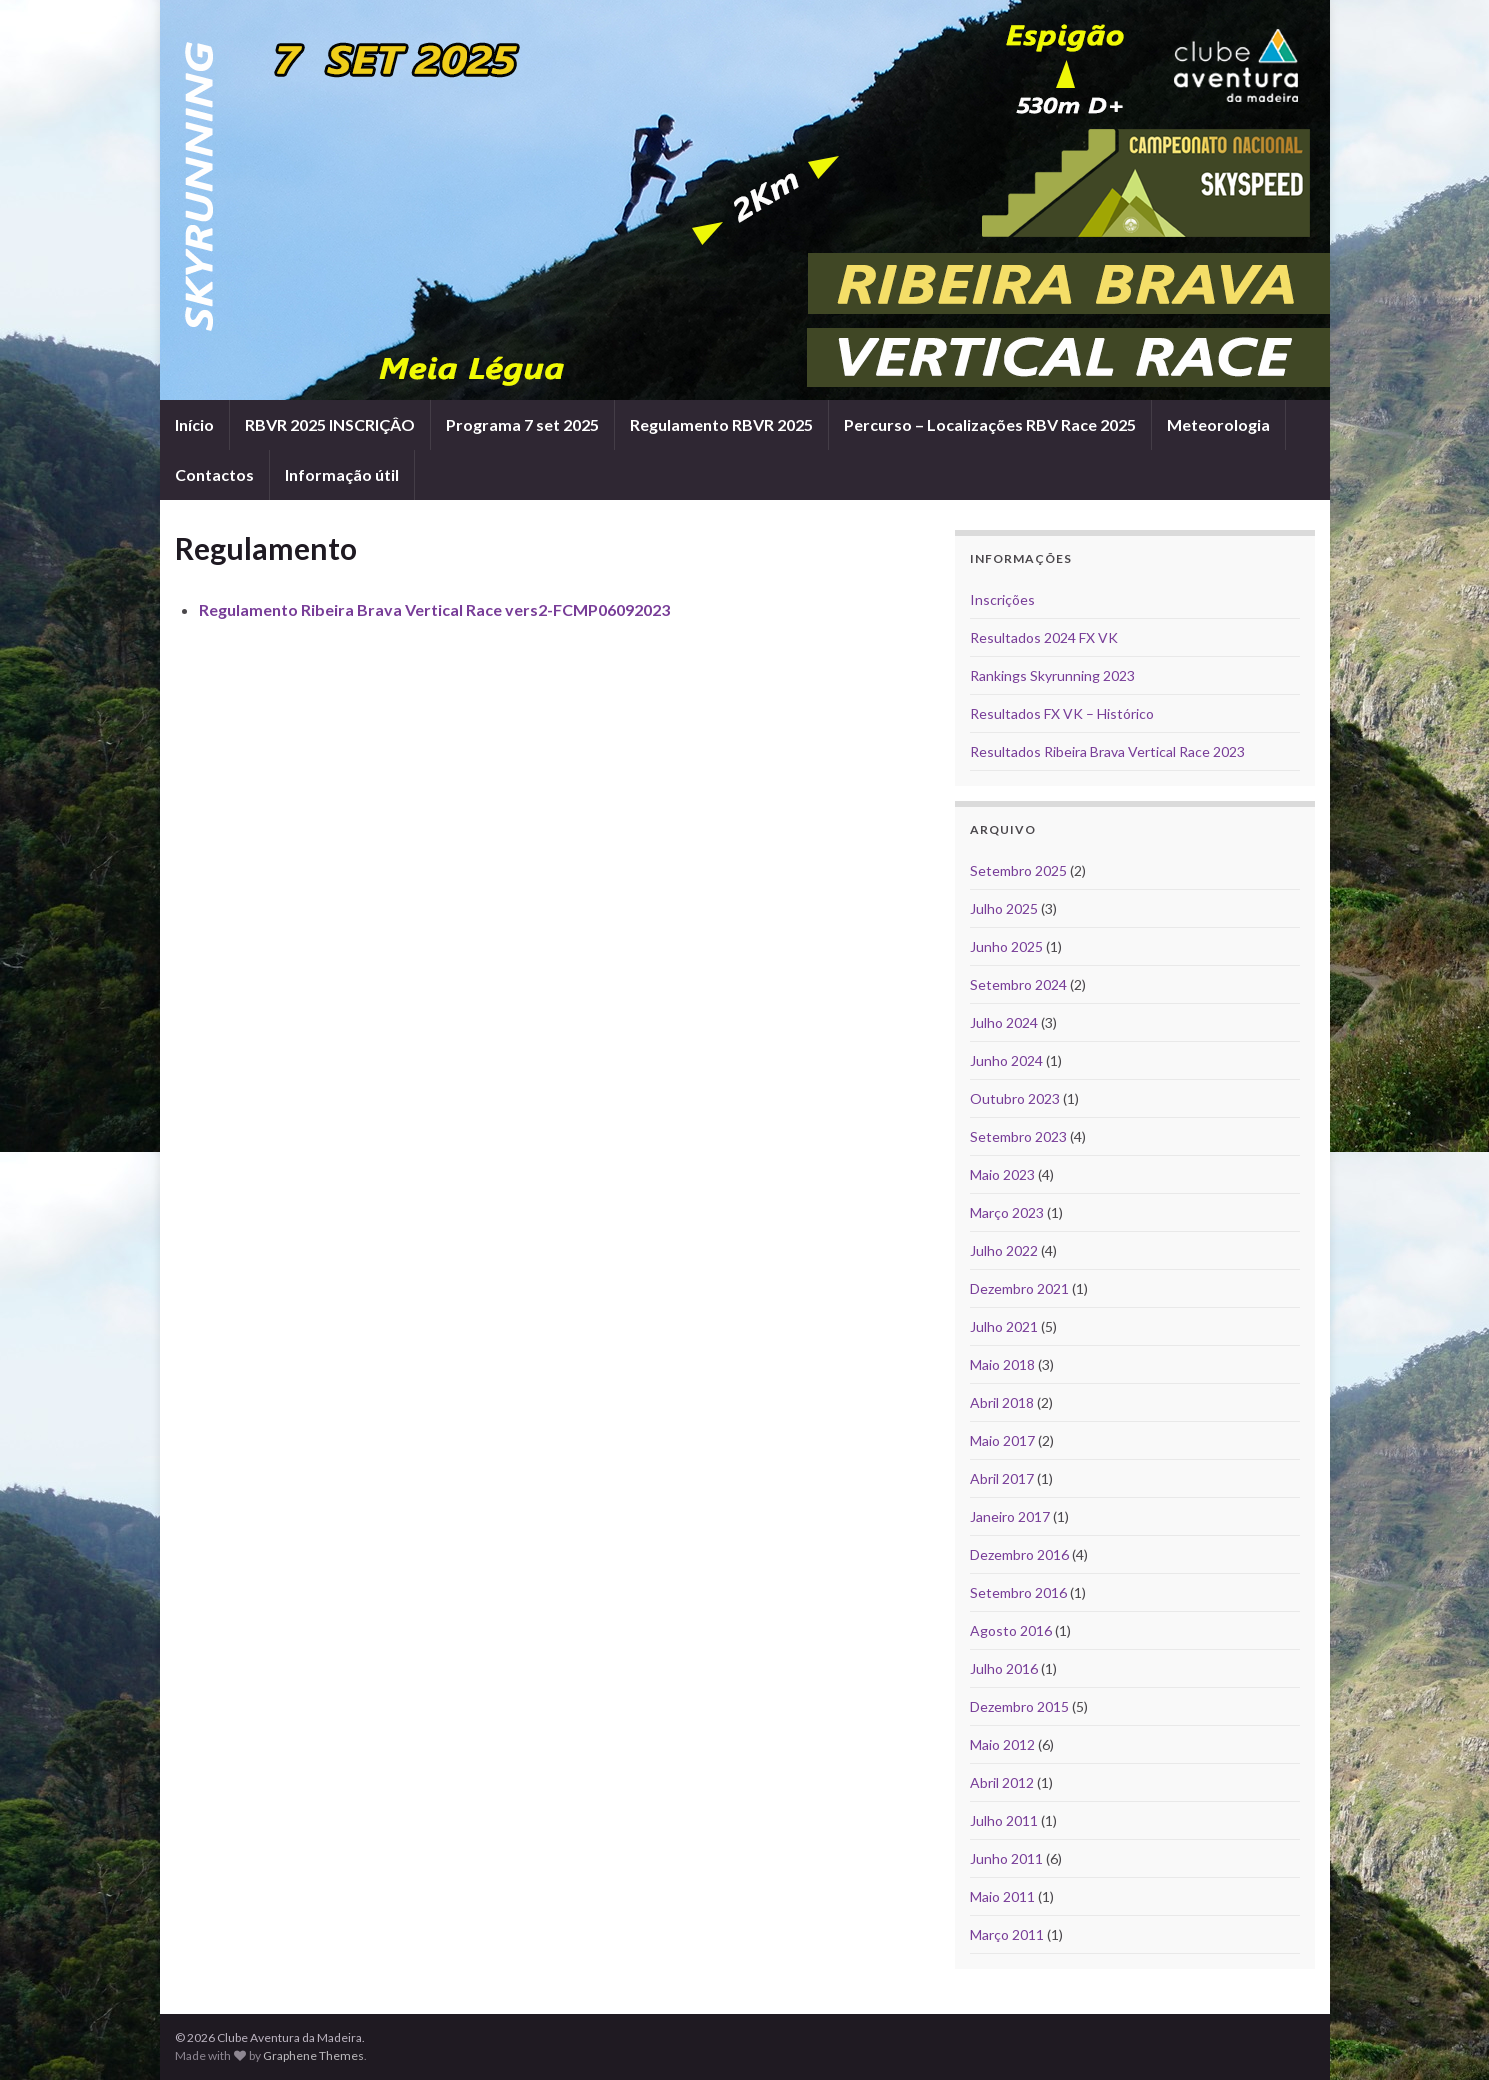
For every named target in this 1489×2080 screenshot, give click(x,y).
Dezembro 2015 (1019, 1706)
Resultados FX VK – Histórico (1062, 713)
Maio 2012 (1002, 1744)
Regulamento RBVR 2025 (721, 424)
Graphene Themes (313, 2055)
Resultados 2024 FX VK (1044, 637)
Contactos (214, 474)
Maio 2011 (1002, 1896)
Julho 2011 (1004, 1820)
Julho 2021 (1004, 1326)
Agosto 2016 (1011, 1630)
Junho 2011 (1006, 1858)
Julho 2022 (1004, 1250)
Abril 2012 (1002, 1782)
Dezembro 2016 (1019, 1554)
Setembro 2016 (1018, 1592)
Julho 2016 (1004, 1668)
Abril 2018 (1002, 1402)
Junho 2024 (1006, 1060)
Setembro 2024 (1018, 984)
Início (194, 424)
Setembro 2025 (1018, 870)
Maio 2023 (1002, 1174)
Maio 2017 (1002, 1440)
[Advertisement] (550, 693)
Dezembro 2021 (1019, 1288)
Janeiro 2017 (1010, 1516)
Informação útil (342, 474)
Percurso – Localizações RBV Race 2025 (990, 424)
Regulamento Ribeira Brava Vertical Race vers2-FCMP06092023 (434, 609)
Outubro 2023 (1015, 1098)
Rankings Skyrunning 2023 (1052, 675)
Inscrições (1002, 599)
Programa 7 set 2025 (522, 424)
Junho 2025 (1006, 946)
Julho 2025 (1004, 908)
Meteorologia (1218, 424)
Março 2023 (1007, 1212)
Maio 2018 (1002, 1364)
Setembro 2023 (1018, 1136)
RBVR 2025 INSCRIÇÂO (330, 424)
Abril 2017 (1002, 1478)
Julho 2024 (1004, 1022)
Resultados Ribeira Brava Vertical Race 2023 (1107, 751)
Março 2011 (1007, 1934)
